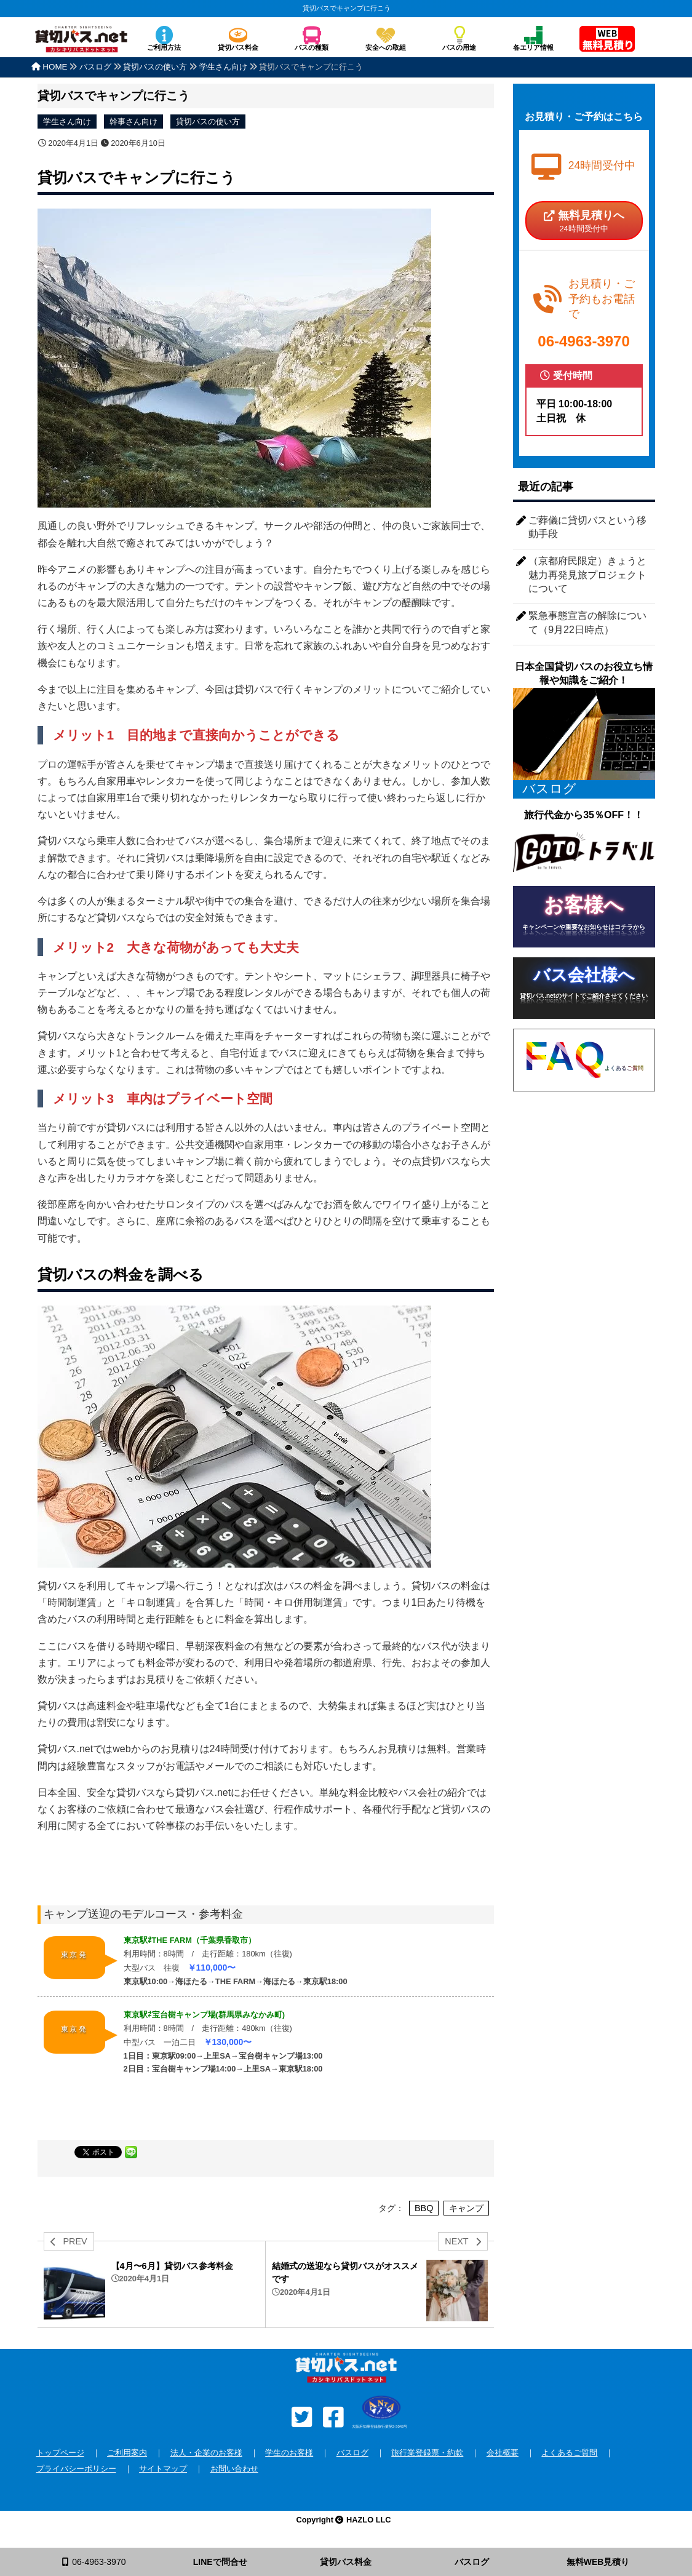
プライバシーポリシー (76, 2468)
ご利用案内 (127, 2452)
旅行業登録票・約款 (427, 2452)
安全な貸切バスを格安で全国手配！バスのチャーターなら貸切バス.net (81, 45)
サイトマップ (163, 2468)
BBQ (424, 2208)
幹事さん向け (133, 121)
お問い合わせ (234, 2468)
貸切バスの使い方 (208, 121)
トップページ (60, 2452)
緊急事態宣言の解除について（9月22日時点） (587, 622)
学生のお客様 (289, 2452)
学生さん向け (67, 121)
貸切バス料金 (238, 47)
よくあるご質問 (569, 2452)
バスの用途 (459, 47)
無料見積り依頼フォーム (607, 40)
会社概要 (503, 2452)
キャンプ (466, 2208)
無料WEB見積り (598, 2562)
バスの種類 (311, 47)
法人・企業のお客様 (206, 2452)
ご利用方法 (164, 47)
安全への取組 (385, 47)
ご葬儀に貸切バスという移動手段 (587, 527)
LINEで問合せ (220, 2562)
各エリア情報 (533, 47)
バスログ (352, 2452)
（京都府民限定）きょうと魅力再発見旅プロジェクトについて (587, 575)
